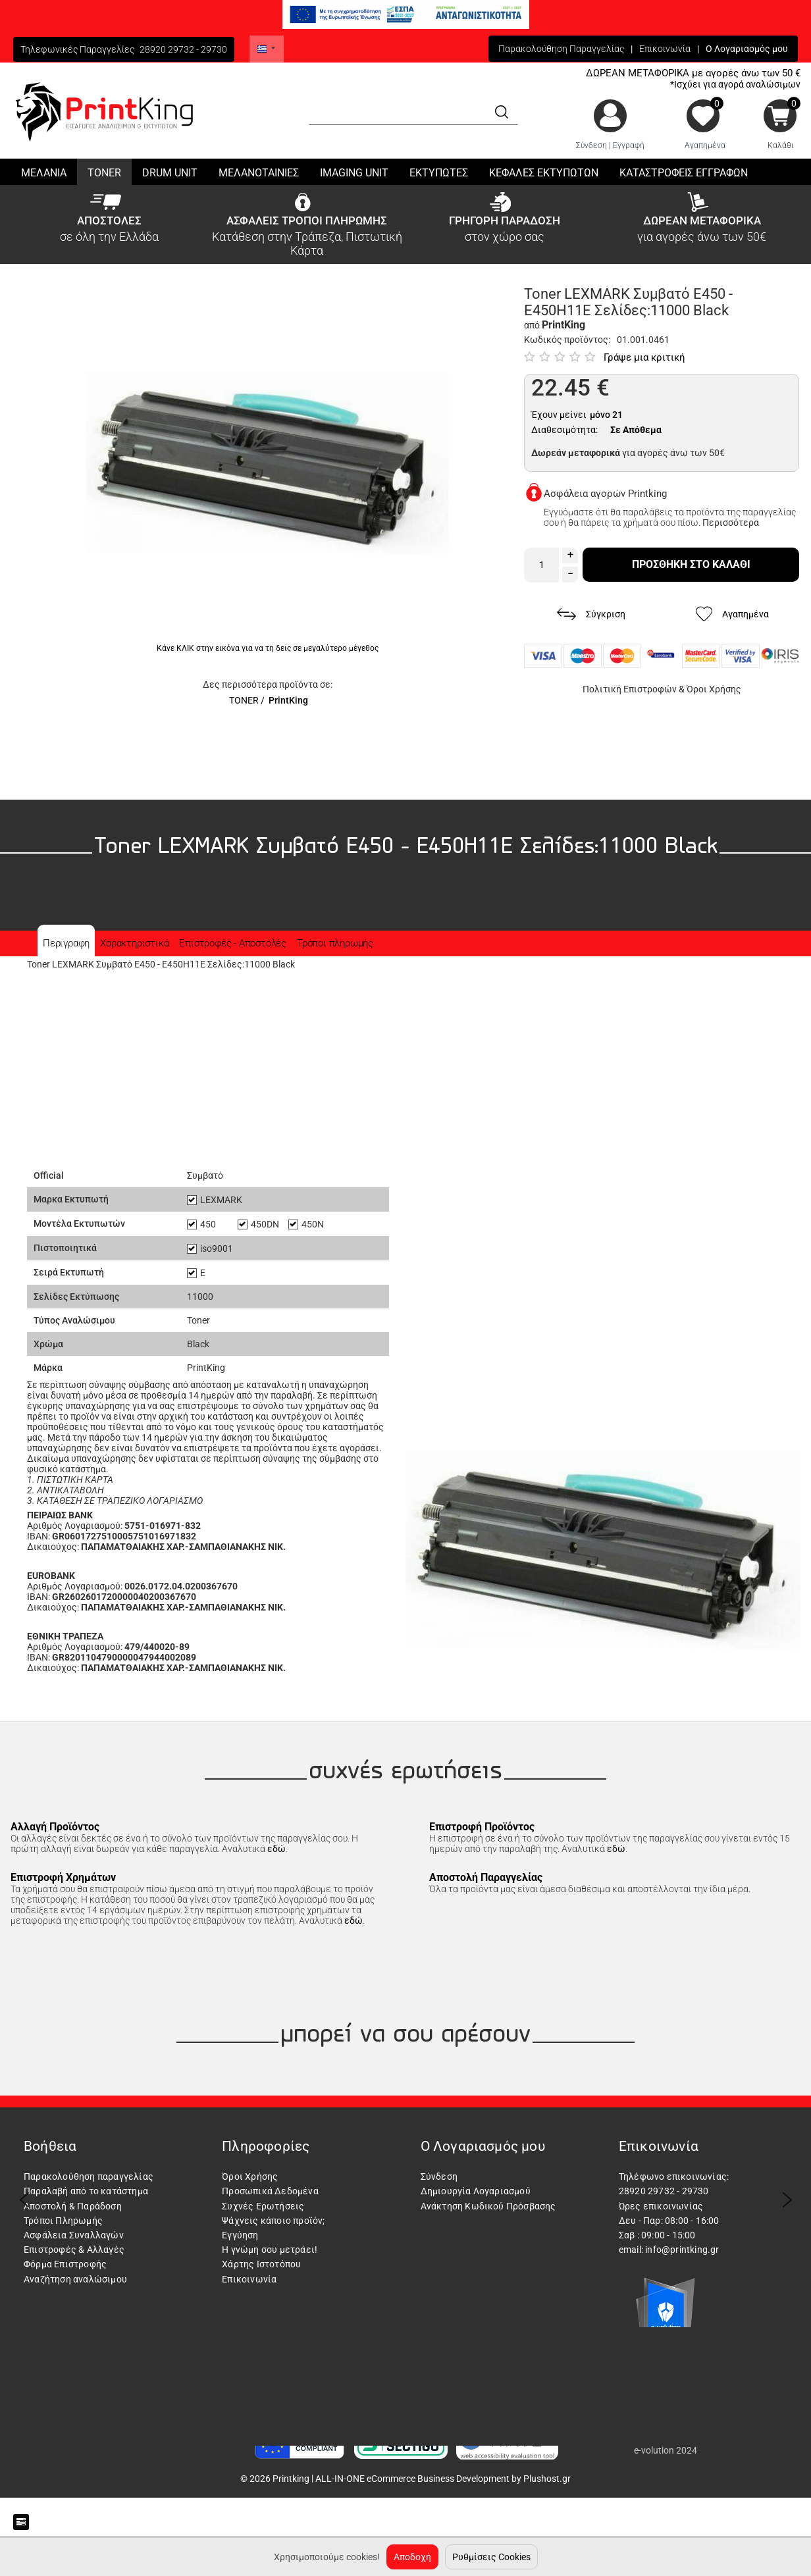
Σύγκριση (591, 614)
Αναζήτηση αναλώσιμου (75, 2279)
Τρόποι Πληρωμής (63, 2220)
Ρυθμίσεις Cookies (491, 2557)
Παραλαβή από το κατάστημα (86, 2191)
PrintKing (288, 700)
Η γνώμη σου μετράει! (269, 2249)
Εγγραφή (628, 145)
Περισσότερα (730, 522)
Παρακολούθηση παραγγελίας (88, 2176)
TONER (244, 700)
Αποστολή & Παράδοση (73, 2206)
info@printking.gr (682, 2249)
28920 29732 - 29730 (183, 49)
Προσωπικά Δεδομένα (270, 2191)
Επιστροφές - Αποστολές (232, 943)
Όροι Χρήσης (714, 689)
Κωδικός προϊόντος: (567, 339)
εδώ (276, 1848)
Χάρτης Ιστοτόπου (261, 2264)
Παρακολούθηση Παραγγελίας (561, 48)
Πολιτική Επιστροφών (630, 689)
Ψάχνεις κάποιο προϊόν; (273, 2220)
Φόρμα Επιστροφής (65, 2264)
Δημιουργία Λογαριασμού (476, 2191)
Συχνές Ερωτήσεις (263, 2206)
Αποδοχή (412, 2557)
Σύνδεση (591, 145)
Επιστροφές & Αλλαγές (74, 2249)
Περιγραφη (66, 943)
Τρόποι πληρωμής (335, 943)
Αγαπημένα (705, 145)
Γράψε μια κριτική (644, 357)
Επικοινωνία (665, 48)
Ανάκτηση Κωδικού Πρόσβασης (488, 2206)
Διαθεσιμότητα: (564, 430)
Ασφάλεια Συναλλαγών (74, 2235)
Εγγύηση (240, 2235)
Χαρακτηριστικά (134, 943)
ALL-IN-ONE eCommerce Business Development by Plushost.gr (443, 2478)
